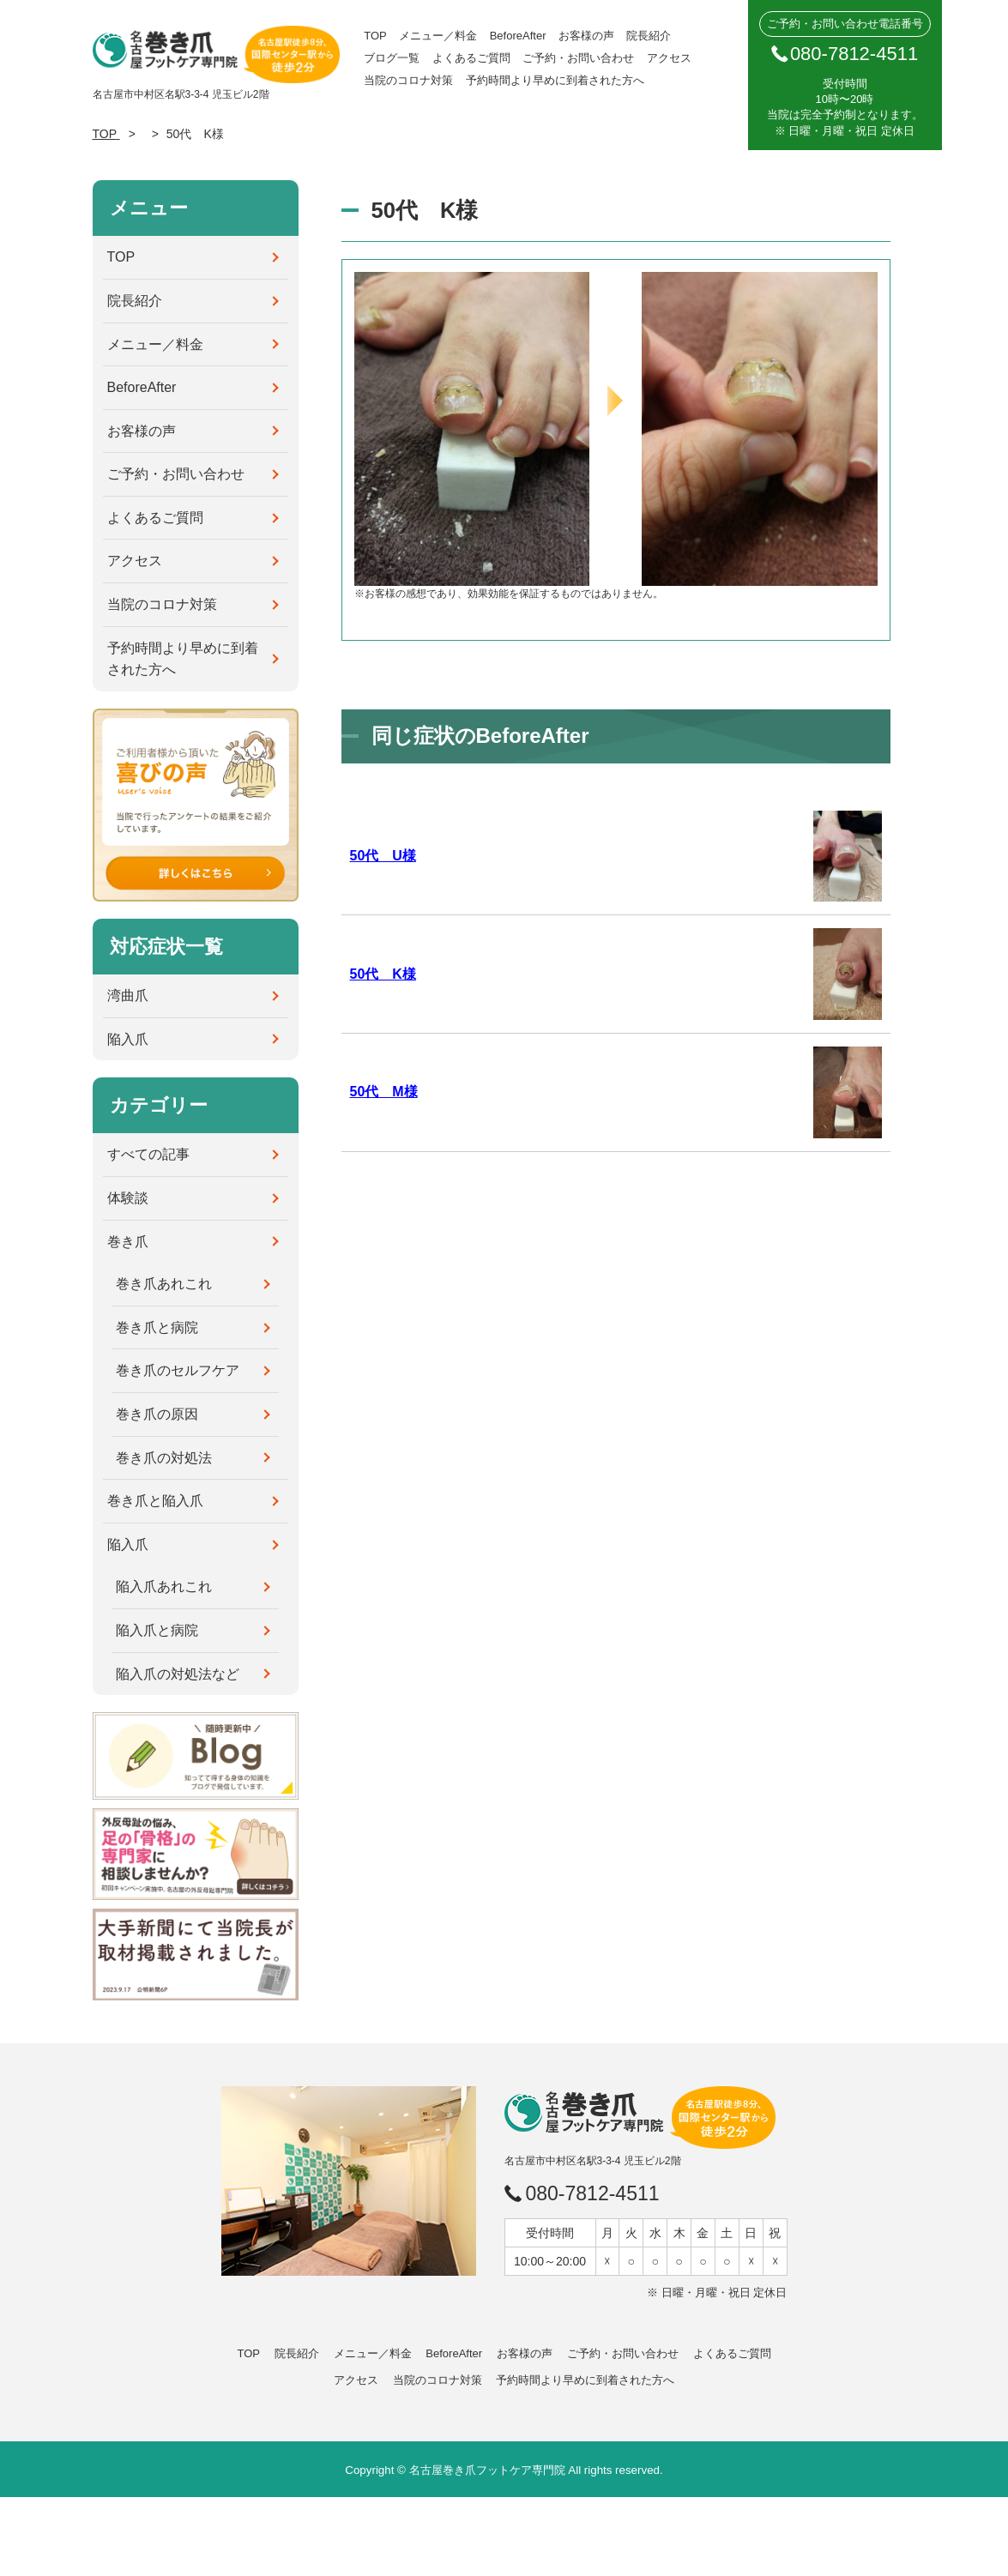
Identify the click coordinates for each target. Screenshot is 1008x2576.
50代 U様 (383, 855)
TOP (375, 35)
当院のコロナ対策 (408, 80)
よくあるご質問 (471, 57)
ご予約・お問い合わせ (578, 57)
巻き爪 (127, 1241)
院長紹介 (648, 35)
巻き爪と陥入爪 (155, 1500)
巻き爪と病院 (157, 1327)
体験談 (127, 1198)
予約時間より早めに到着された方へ (555, 80)
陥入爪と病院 (157, 1630)
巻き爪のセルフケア (177, 1370)
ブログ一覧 (391, 57)
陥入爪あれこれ (164, 1586)
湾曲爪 (127, 995)
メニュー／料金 (438, 35)
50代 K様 (383, 974)
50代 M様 (384, 1091)
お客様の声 (586, 35)
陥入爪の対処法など (177, 1674)
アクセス (669, 57)
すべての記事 (148, 1154)
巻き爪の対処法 (164, 1458)
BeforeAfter (518, 35)
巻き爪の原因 (157, 1414)
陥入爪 (127, 1039)
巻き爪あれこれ (164, 1283)
